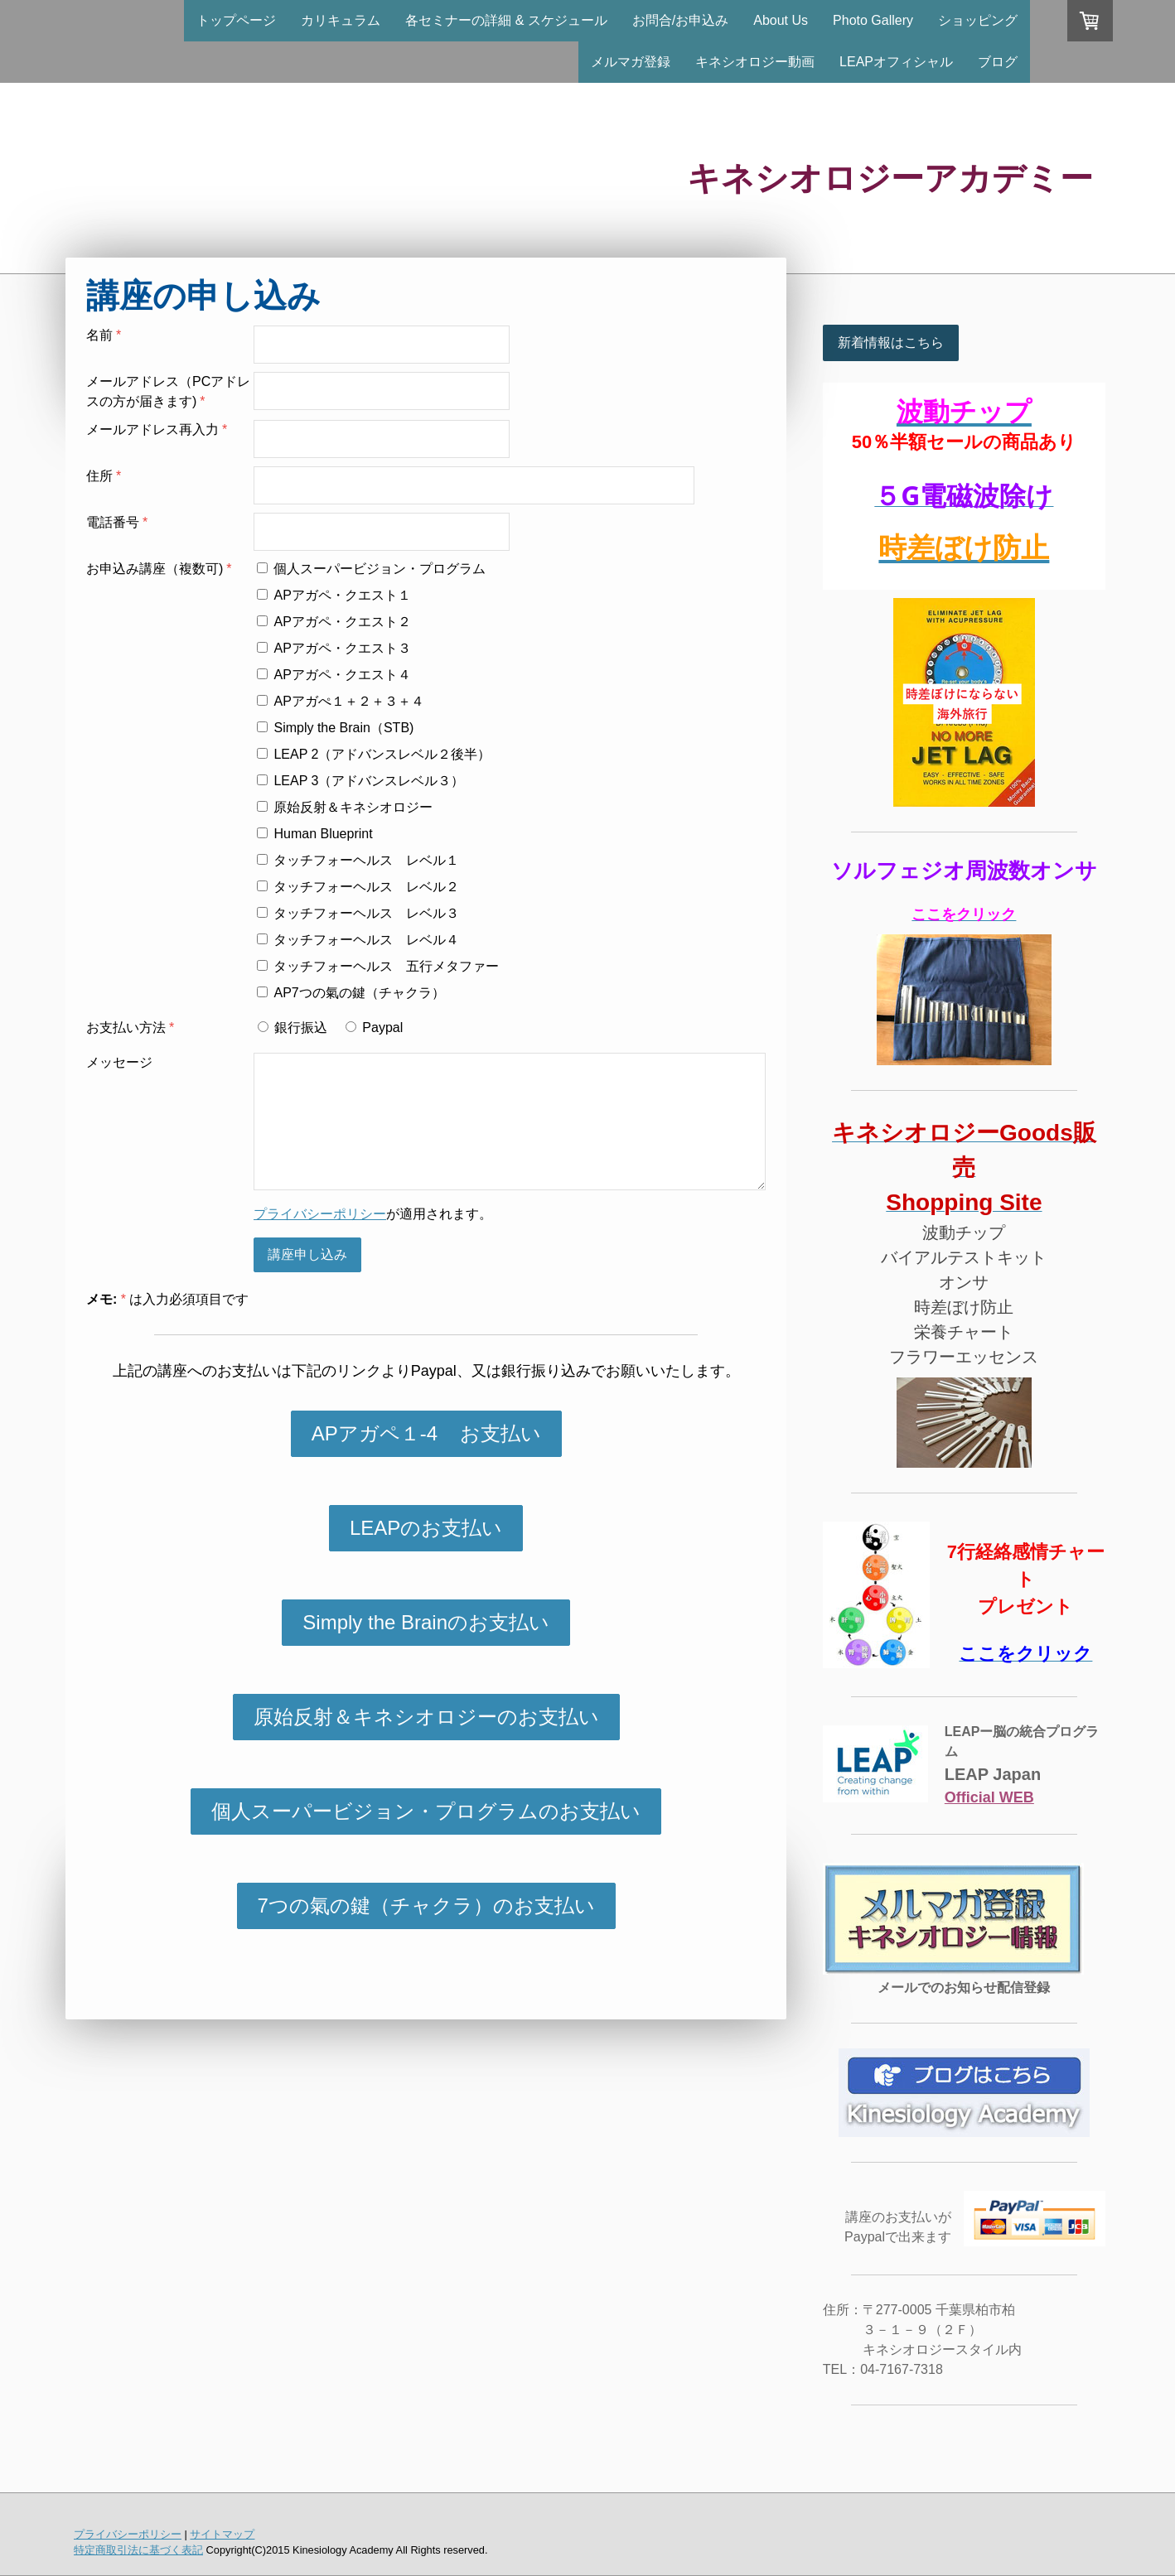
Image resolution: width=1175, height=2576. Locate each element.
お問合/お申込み (680, 20)
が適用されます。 (373, 1214)
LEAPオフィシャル (896, 62)
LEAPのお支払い (426, 1528)
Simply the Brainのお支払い (425, 1622)
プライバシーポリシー (320, 1214)
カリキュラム (340, 20)
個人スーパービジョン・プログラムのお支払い (426, 1811)
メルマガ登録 (630, 62)
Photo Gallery (873, 20)
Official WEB (989, 1797)
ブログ (998, 62)
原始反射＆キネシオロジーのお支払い (426, 1716)
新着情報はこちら (891, 342)
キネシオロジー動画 (755, 62)
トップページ (236, 20)
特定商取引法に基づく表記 (138, 2550)
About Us (780, 20)
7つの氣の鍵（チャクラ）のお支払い (426, 1905)
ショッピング (978, 20)
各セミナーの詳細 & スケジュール (506, 20)
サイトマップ (222, 2534)
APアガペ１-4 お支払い (426, 1433)
